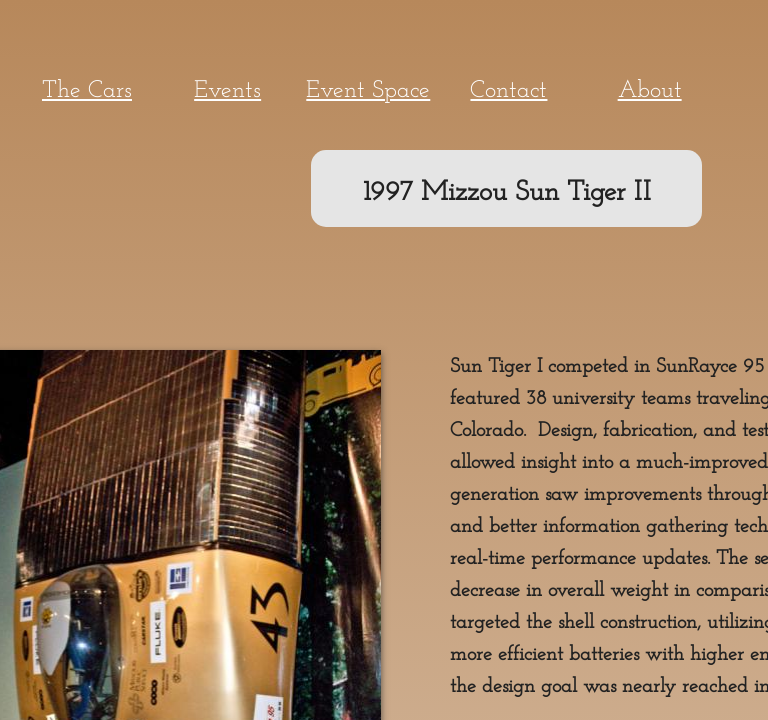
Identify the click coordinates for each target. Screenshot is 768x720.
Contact (508, 91)
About (650, 91)
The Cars (87, 91)
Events (227, 91)
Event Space (368, 91)
